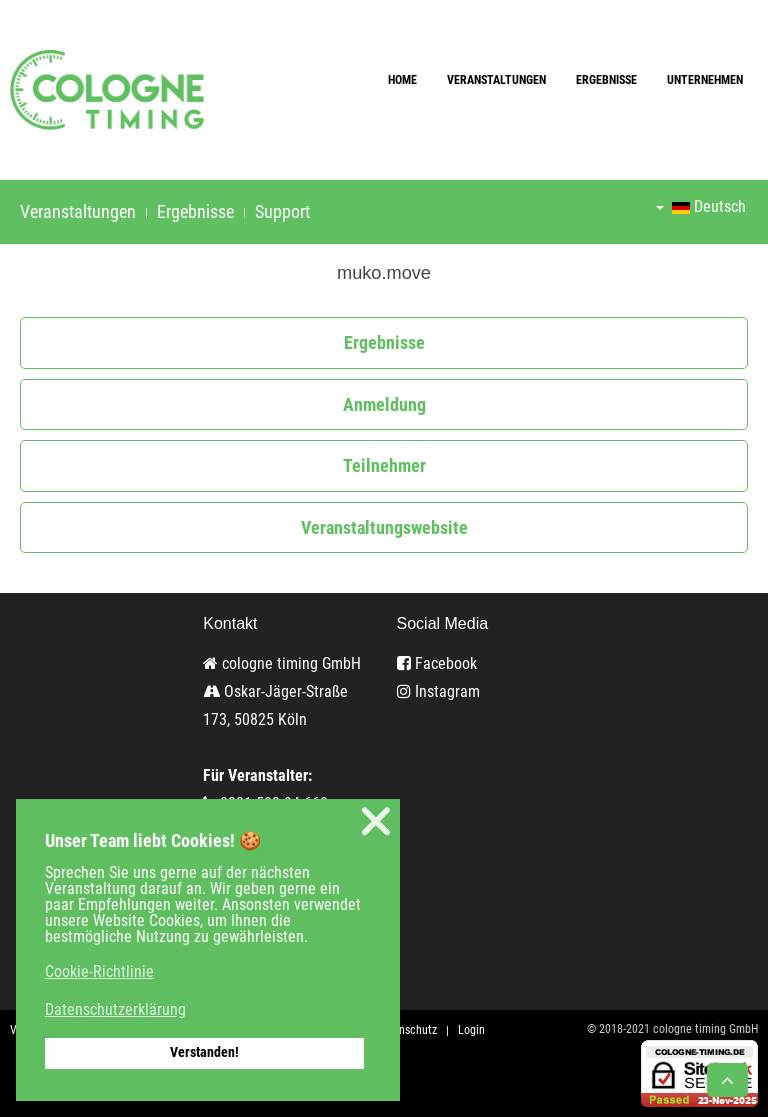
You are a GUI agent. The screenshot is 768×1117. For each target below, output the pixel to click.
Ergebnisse (606, 80)
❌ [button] (376, 821)
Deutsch (701, 206)
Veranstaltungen (496, 80)
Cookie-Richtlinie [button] (99, 971)
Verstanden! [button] (204, 1052)
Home (402, 80)
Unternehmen (705, 80)
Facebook (437, 663)
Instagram (438, 691)
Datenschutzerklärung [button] (115, 1009)
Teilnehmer (384, 465)
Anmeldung (384, 404)
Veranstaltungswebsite (384, 527)
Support (282, 211)
